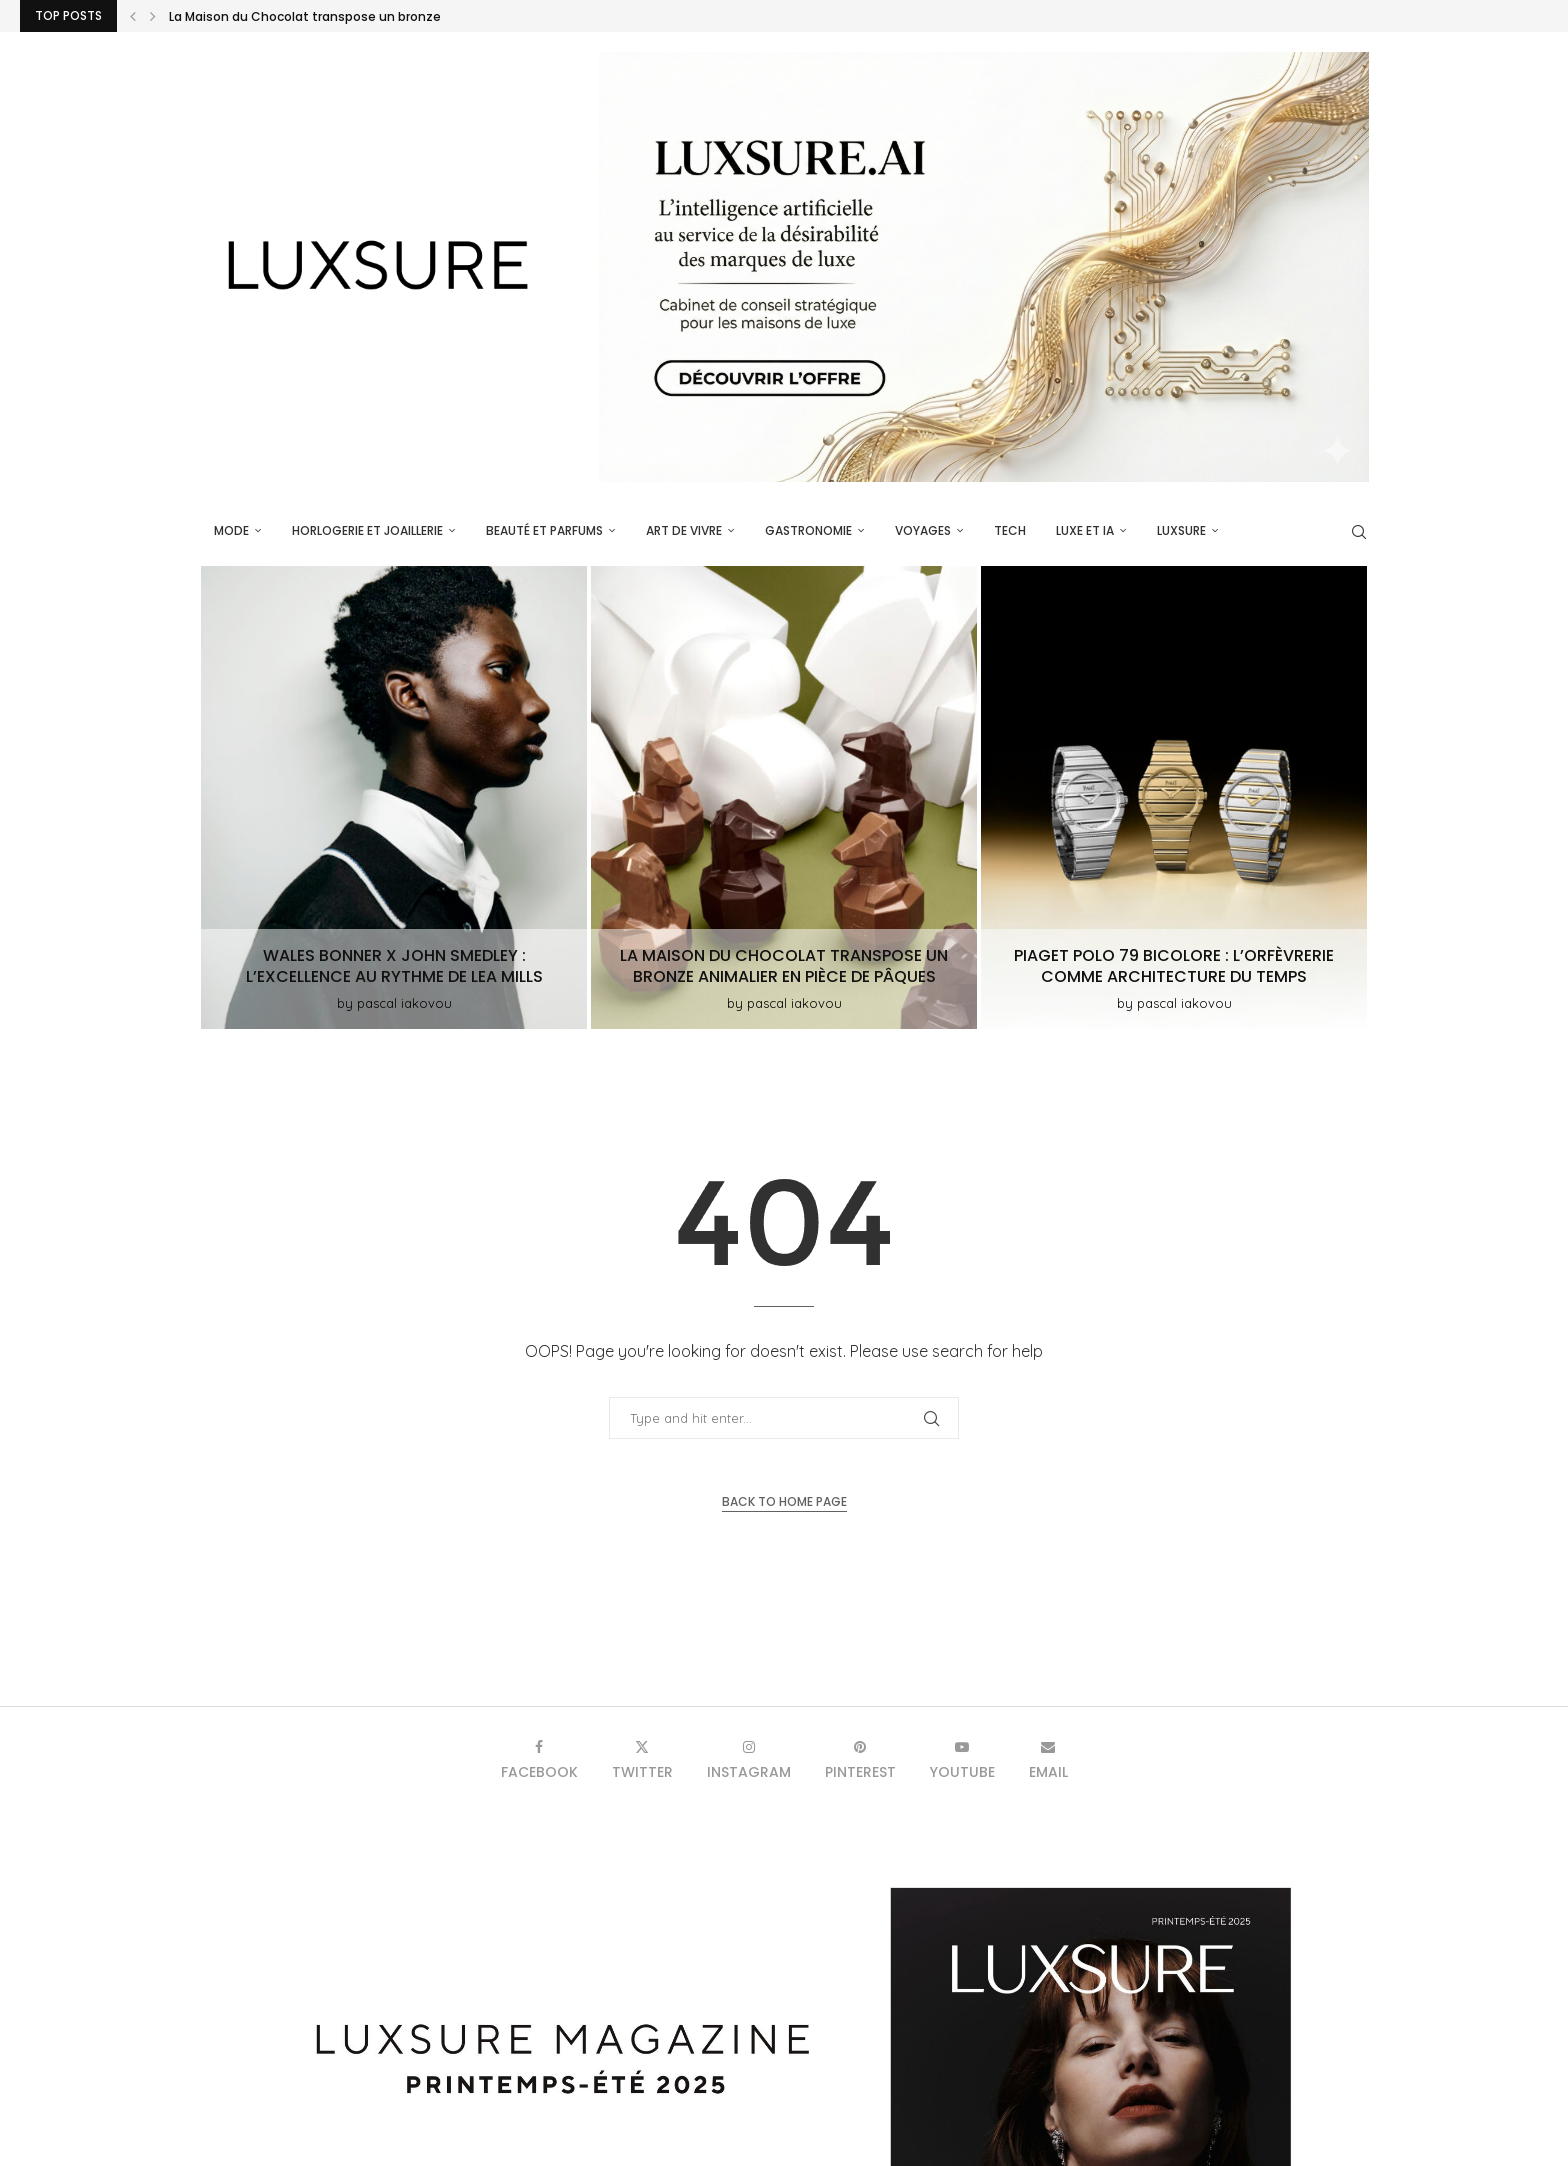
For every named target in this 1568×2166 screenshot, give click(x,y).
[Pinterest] (860, 1759)
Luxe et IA (1085, 530)
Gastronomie (808, 530)
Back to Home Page (784, 1501)
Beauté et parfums (544, 530)
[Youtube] (962, 1759)
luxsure (1181, 530)
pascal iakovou (404, 1003)
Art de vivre (684, 530)
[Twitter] (642, 1759)
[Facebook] (539, 1759)
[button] (133, 16)
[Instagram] (749, 1759)
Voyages (923, 530)
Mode (231, 530)
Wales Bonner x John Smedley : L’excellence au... (316, 16)
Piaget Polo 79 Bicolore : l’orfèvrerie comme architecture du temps (1174, 966)
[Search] (1359, 532)
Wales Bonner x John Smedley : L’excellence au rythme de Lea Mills (394, 966)
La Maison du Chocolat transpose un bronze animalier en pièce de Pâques (784, 966)
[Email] (1048, 1759)
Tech (1010, 530)
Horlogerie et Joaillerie (367, 530)
